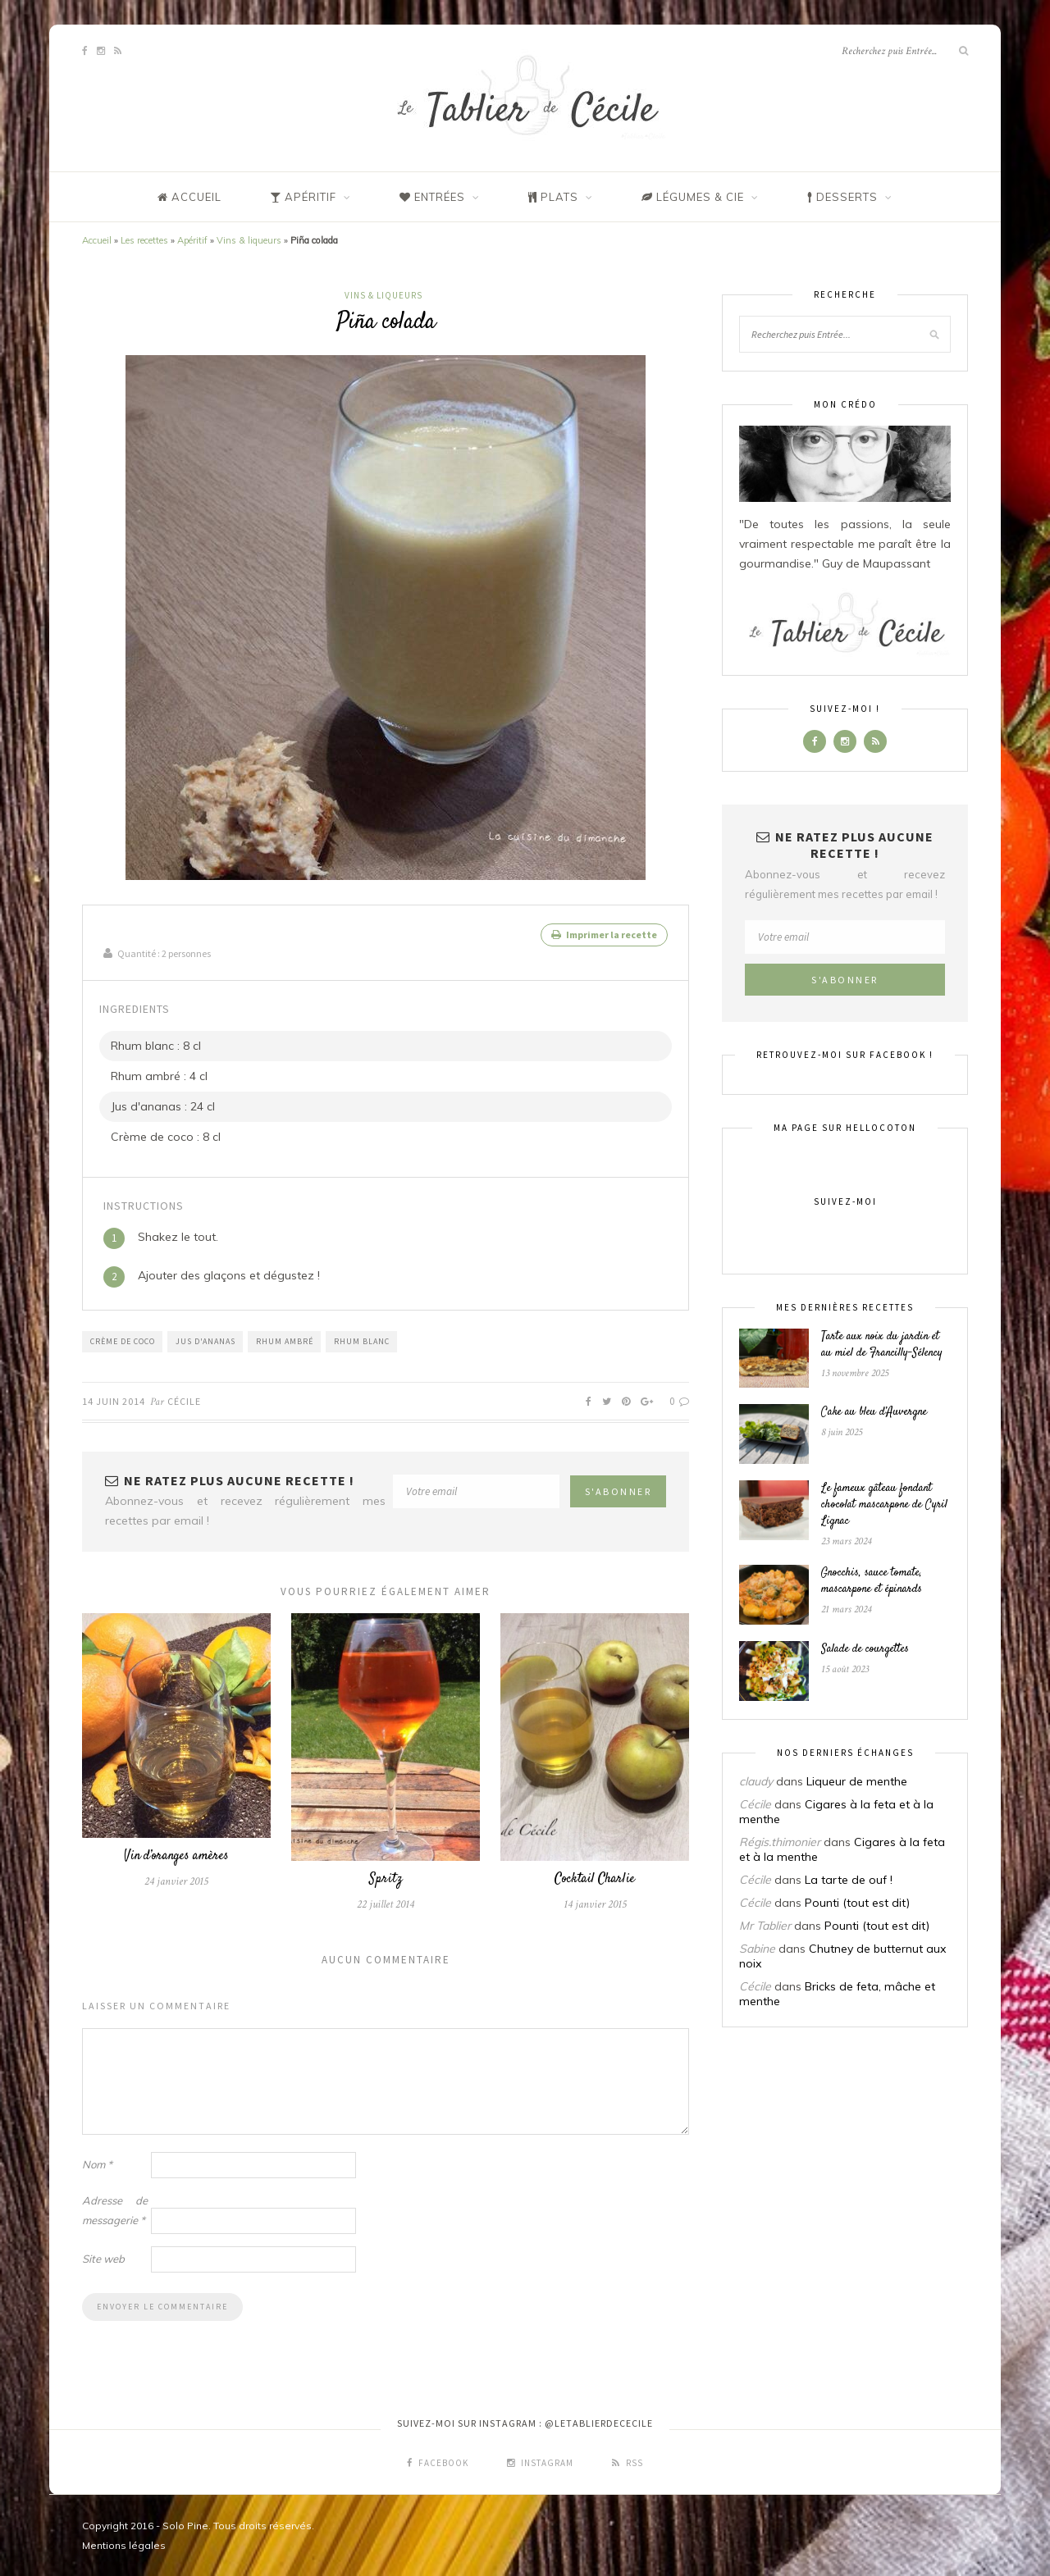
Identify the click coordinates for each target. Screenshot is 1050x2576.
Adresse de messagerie (115, 2209)
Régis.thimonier (779, 1842)
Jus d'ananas (205, 1340)
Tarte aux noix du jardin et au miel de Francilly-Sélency (882, 1345)
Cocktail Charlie (595, 1878)
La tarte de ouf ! (848, 1879)
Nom (97, 2163)
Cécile (184, 1400)
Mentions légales (124, 2544)
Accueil (97, 240)
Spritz (385, 1878)
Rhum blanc (362, 1340)
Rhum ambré (284, 1340)
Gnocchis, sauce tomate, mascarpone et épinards (871, 1581)
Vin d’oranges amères (176, 1856)
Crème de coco (122, 1340)
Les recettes (144, 240)
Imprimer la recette (604, 934)
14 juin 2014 (113, 1400)
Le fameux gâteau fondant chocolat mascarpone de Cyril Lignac (884, 1505)
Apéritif (192, 240)
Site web (103, 2257)
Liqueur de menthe (856, 1781)
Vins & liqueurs (249, 240)
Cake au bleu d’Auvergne (874, 1412)
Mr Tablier (765, 1925)
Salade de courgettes (865, 1649)
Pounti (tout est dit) (857, 1902)
